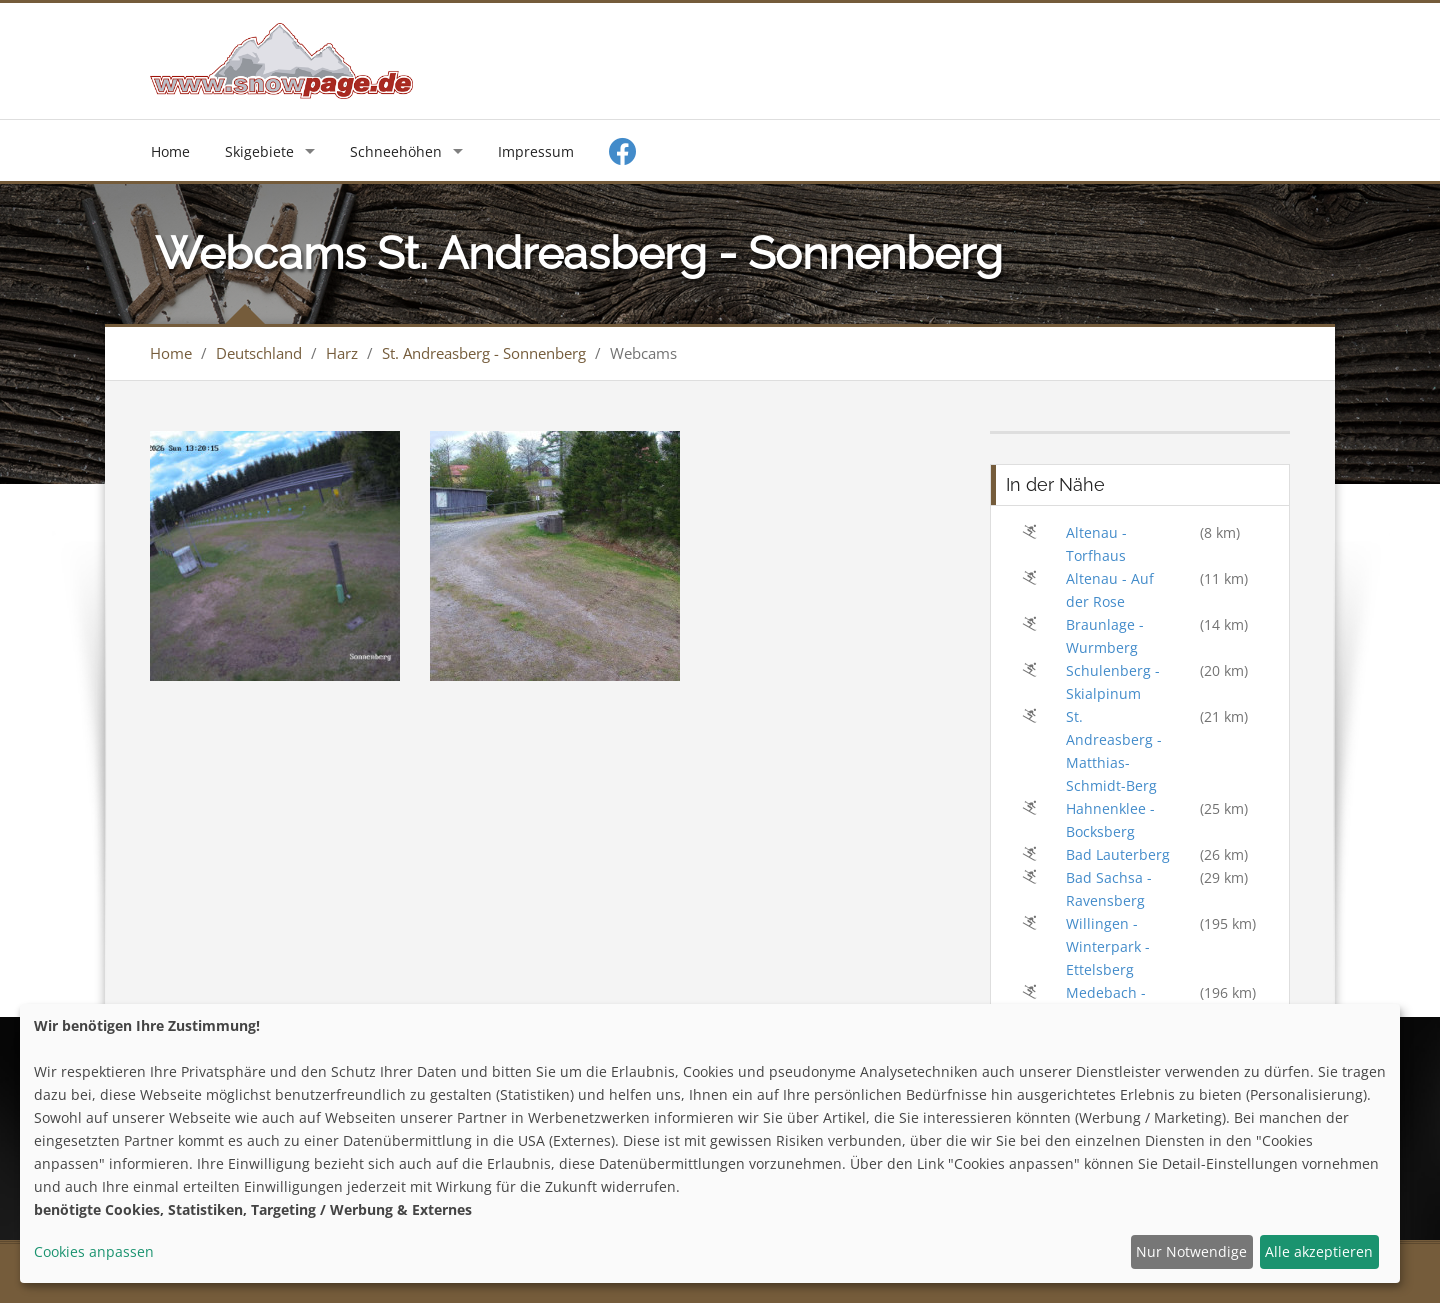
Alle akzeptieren (1319, 1251)
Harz (342, 353)
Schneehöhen (396, 151)
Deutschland (259, 353)
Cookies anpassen (94, 1251)
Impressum (536, 151)
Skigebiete (259, 151)
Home (170, 151)
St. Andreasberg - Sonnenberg (484, 353)
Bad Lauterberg (1118, 854)
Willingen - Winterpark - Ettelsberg (1108, 946)
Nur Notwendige (1191, 1251)
